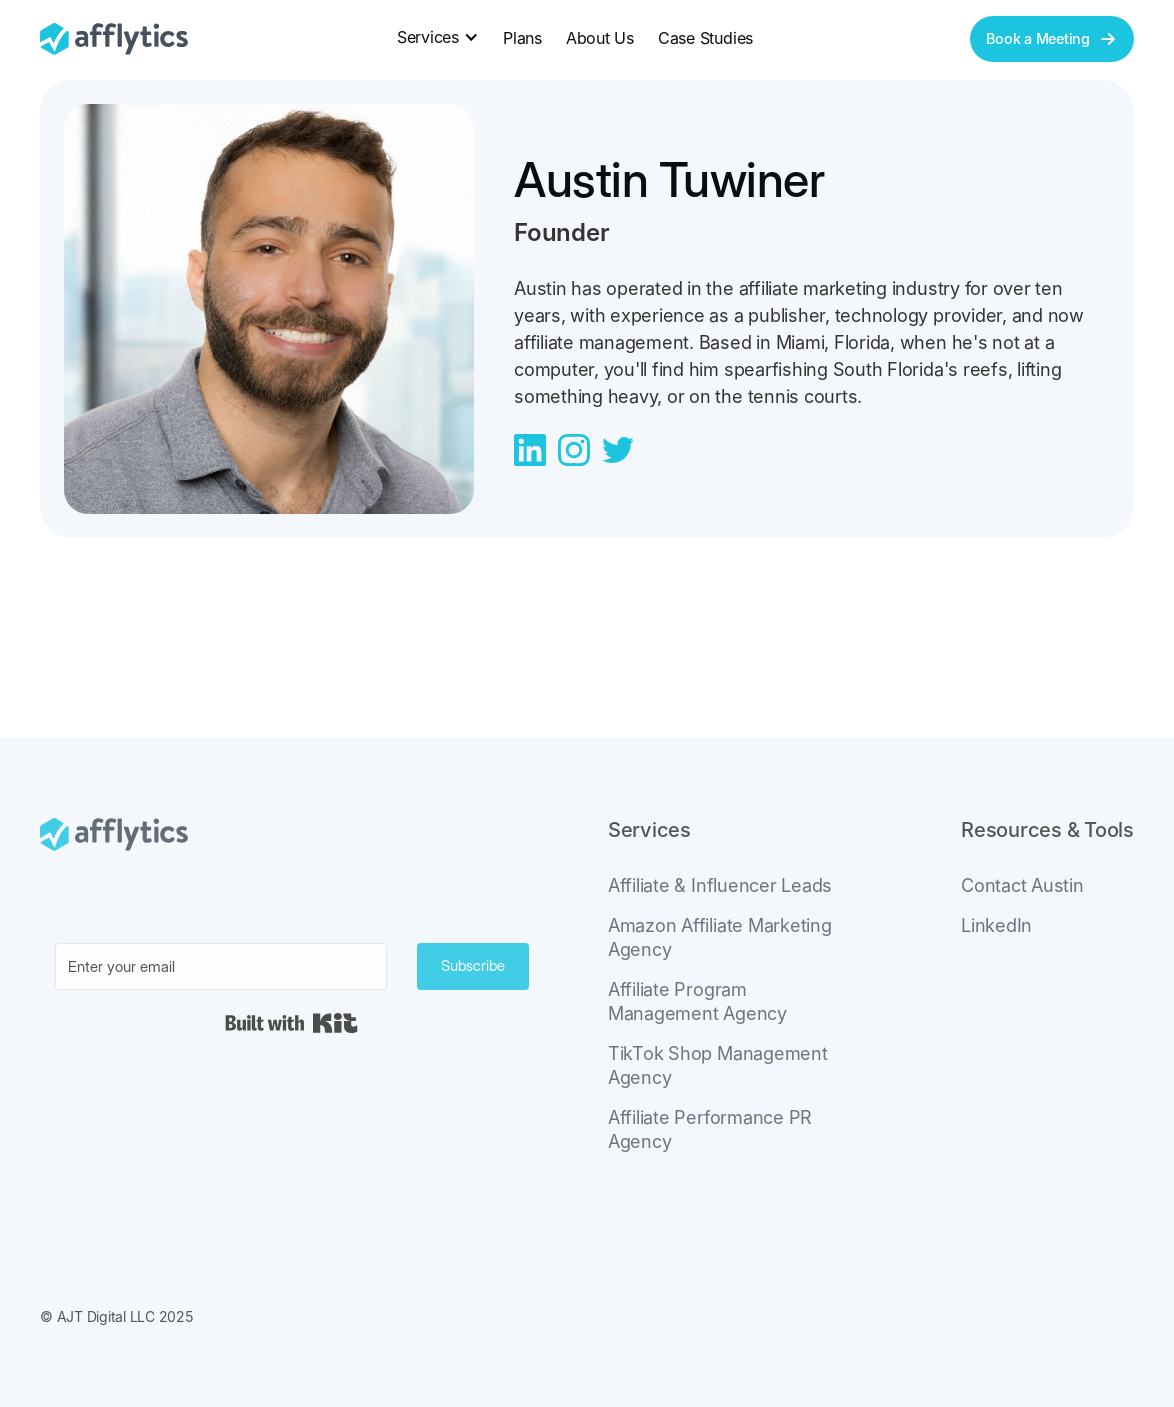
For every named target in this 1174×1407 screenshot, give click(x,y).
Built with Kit (291, 1023)
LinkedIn (996, 925)
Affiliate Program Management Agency (697, 1001)
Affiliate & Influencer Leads (720, 885)
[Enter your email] (221, 966)
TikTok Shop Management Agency (718, 1065)
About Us (600, 38)
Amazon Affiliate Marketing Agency (720, 937)
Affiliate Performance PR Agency (710, 1129)
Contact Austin (1022, 885)
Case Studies (705, 38)
